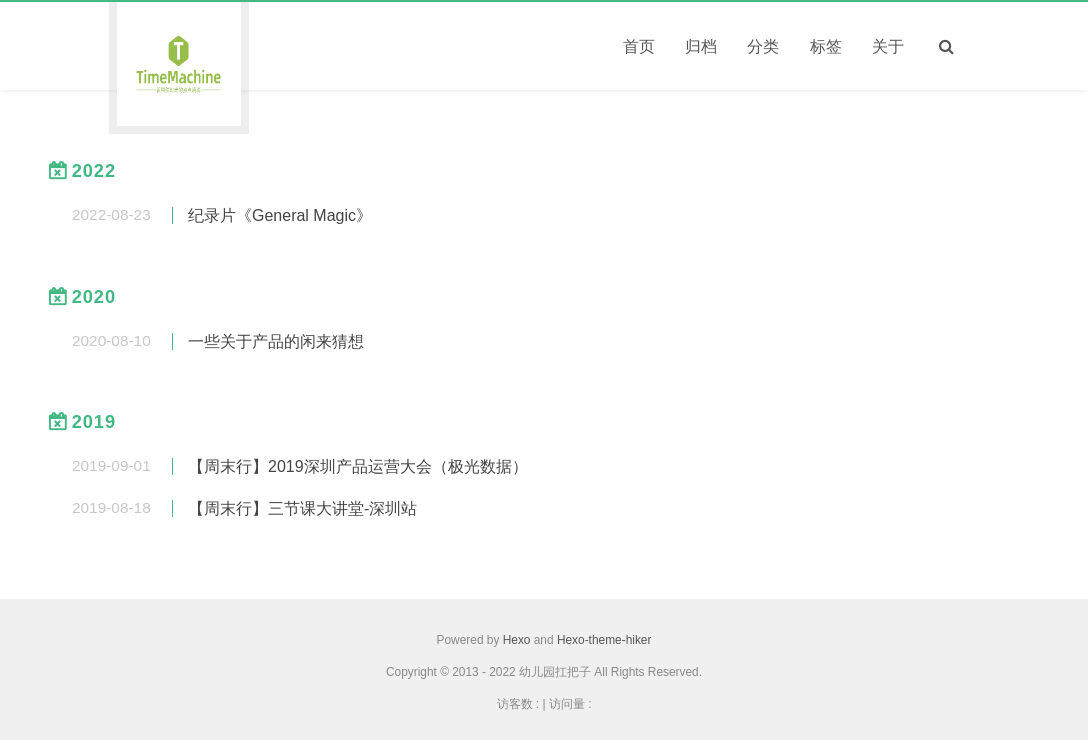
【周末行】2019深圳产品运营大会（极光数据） (358, 466)
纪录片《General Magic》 (280, 215)
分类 (763, 46)
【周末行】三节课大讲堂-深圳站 (302, 508)
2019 (94, 422)
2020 (94, 297)
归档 (701, 46)
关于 (888, 46)
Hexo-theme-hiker (604, 640)
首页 (639, 46)
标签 (826, 46)
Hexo (517, 640)
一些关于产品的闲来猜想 (276, 341)
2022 (94, 171)
